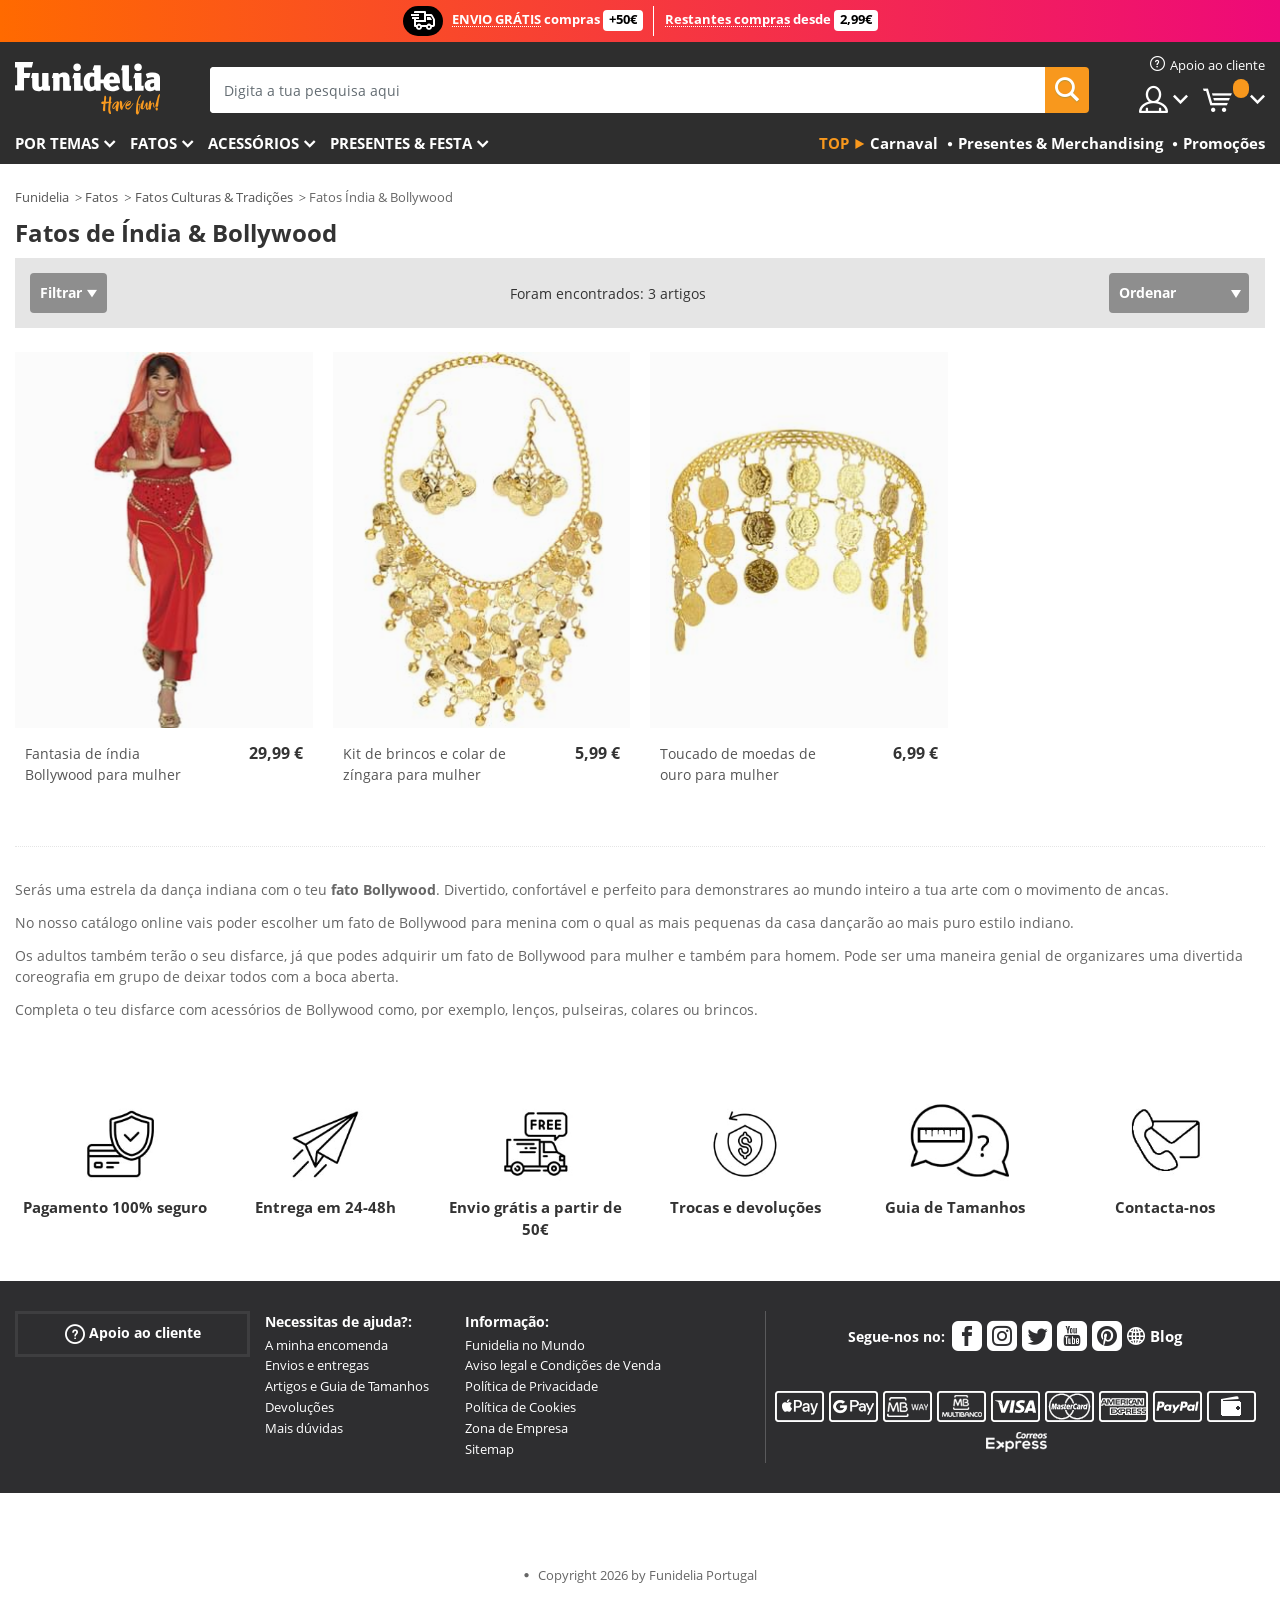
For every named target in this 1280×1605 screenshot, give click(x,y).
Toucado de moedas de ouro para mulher (738, 764)
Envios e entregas (317, 1365)
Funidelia (42, 197)
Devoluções (299, 1407)
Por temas (57, 143)
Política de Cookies (520, 1407)
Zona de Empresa (516, 1428)
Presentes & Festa (401, 143)
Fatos (153, 143)
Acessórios (253, 143)
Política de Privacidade (531, 1386)
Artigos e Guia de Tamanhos (347, 1386)
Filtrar (61, 292)
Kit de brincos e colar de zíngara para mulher (424, 764)
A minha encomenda (326, 1345)
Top (834, 143)
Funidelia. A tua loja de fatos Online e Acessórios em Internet (87, 88)
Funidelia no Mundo (525, 1345)
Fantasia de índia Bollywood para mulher (103, 764)
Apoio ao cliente (133, 1332)
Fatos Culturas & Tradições (214, 197)
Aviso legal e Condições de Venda (563, 1365)
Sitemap (489, 1449)
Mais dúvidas (304, 1428)
